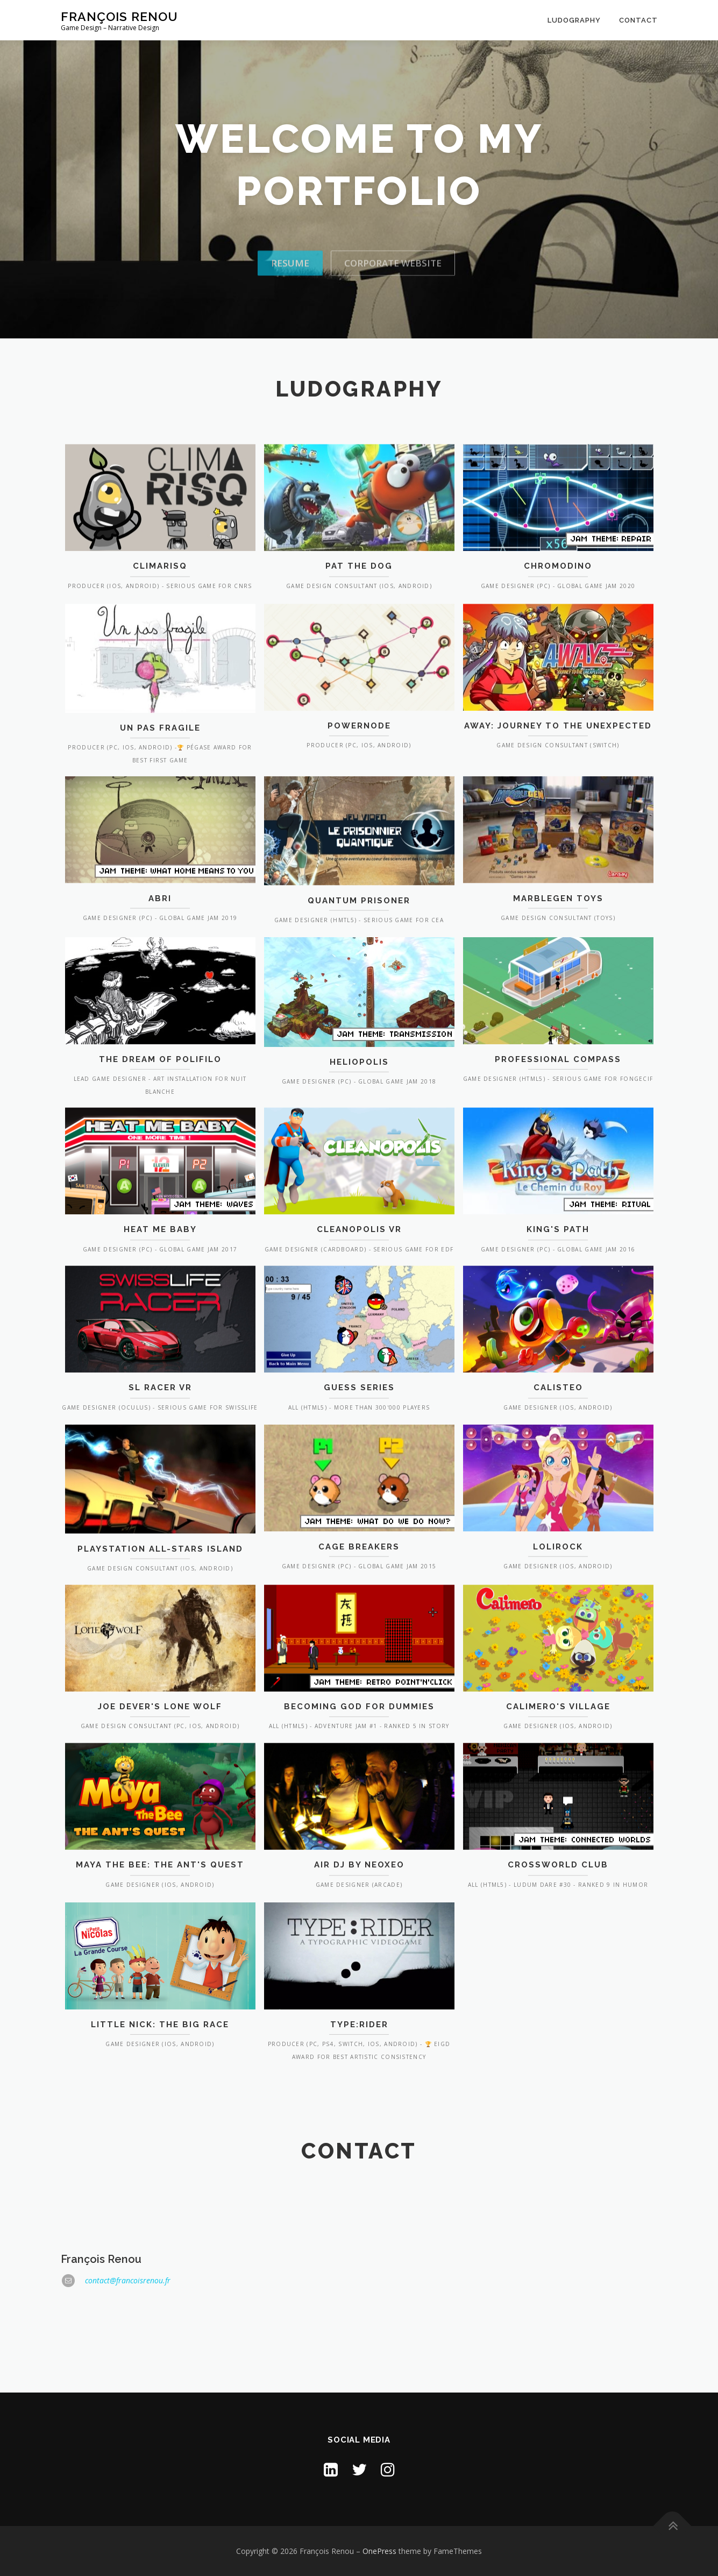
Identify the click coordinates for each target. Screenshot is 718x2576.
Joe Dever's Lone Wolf (160, 1801)
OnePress (379, 2551)
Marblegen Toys (558, 994)
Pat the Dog (359, 661)
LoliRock (558, 1642)
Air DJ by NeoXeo (359, 1959)
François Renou (119, 16)
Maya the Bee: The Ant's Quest (160, 1959)
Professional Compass (558, 1161)
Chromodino (558, 661)
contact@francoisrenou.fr (127, 2381)
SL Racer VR (160, 1482)
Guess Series (359, 1482)
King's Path (558, 1323)
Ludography (574, 20)
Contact (638, 20)
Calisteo (558, 1482)
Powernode (359, 829)
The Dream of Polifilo (160, 1161)
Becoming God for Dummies (359, 1801)
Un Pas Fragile (160, 831)
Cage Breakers (359, 1642)
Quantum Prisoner (359, 996)
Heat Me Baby (160, 1323)
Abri (160, 994)
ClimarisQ (160, 661)
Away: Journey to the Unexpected (558, 829)
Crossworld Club (558, 1959)
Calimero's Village (558, 1801)
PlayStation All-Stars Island (160, 1644)
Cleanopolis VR (359, 1323)
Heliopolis (359, 1164)
